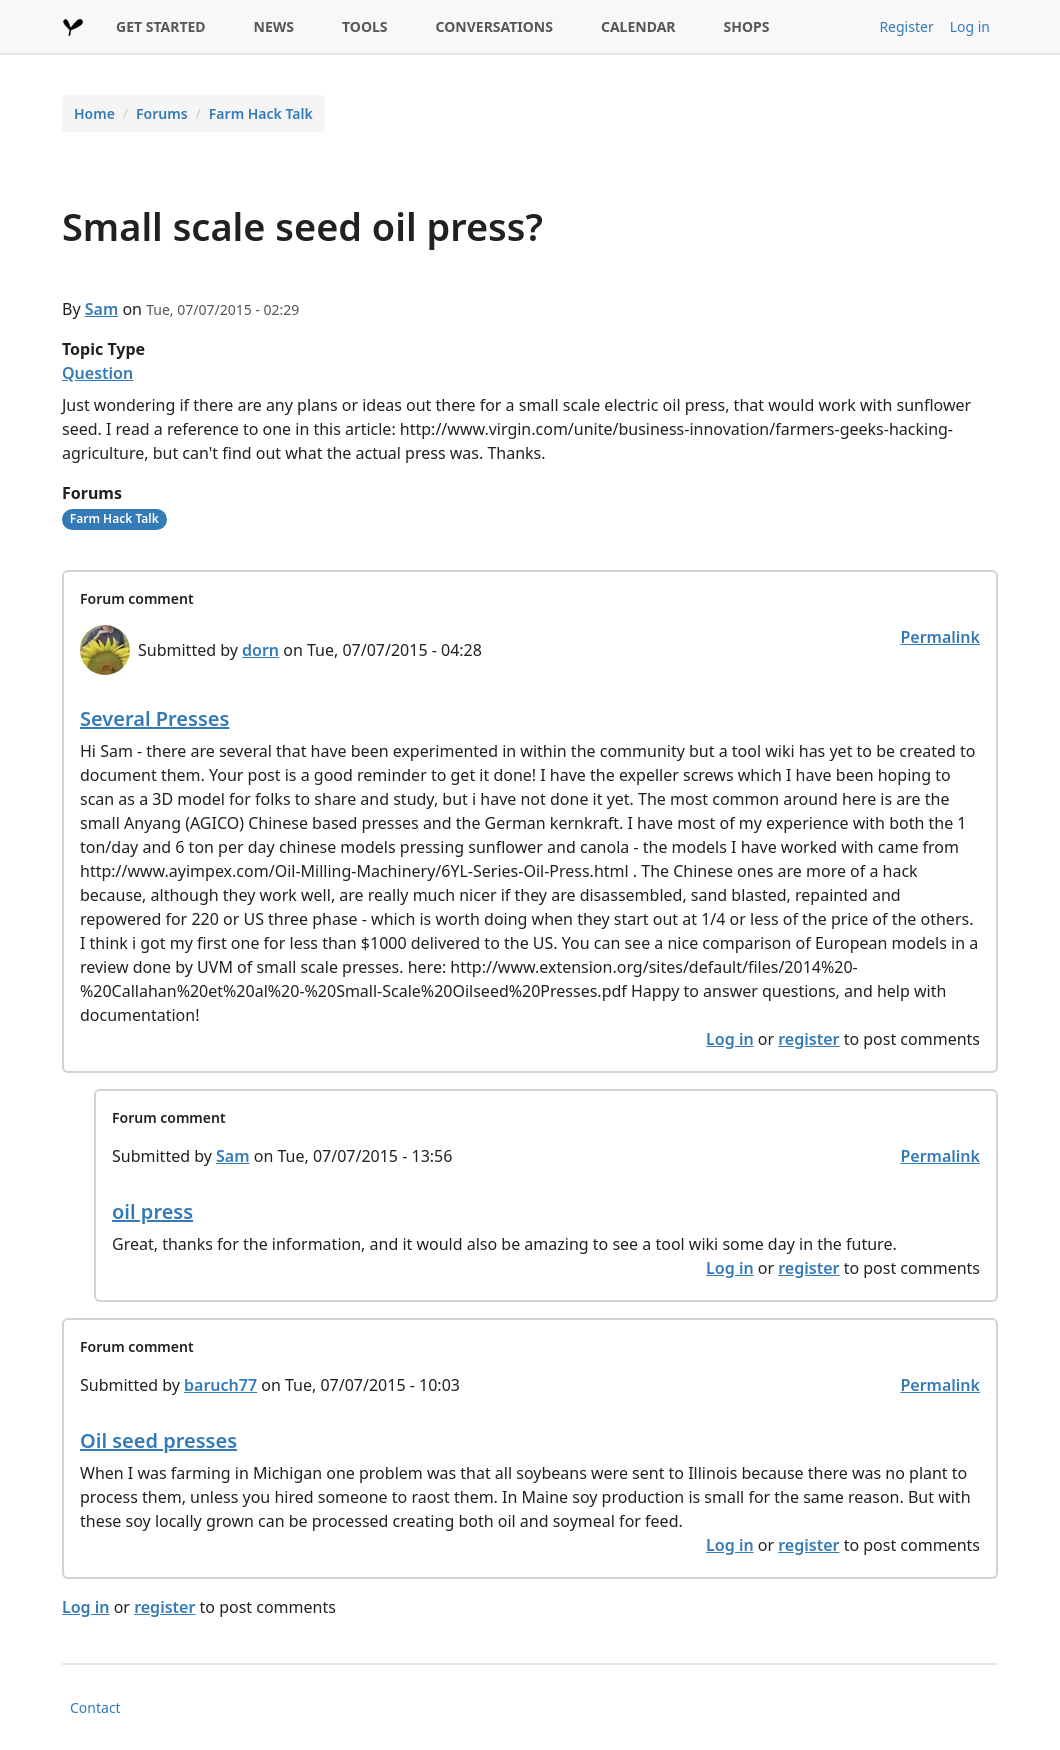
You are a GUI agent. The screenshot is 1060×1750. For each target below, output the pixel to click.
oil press (152, 1211)
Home (94, 113)
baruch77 (220, 1385)
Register (906, 26)
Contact (95, 1707)
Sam (102, 309)
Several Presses (154, 718)
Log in (970, 26)
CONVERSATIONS (494, 26)
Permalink (940, 637)
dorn (260, 650)
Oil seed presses (158, 1440)
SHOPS (747, 26)
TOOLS (365, 26)
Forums (162, 113)
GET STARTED (161, 26)
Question (97, 373)
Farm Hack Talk (261, 113)
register (808, 1039)
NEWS (274, 26)
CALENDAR (638, 26)
